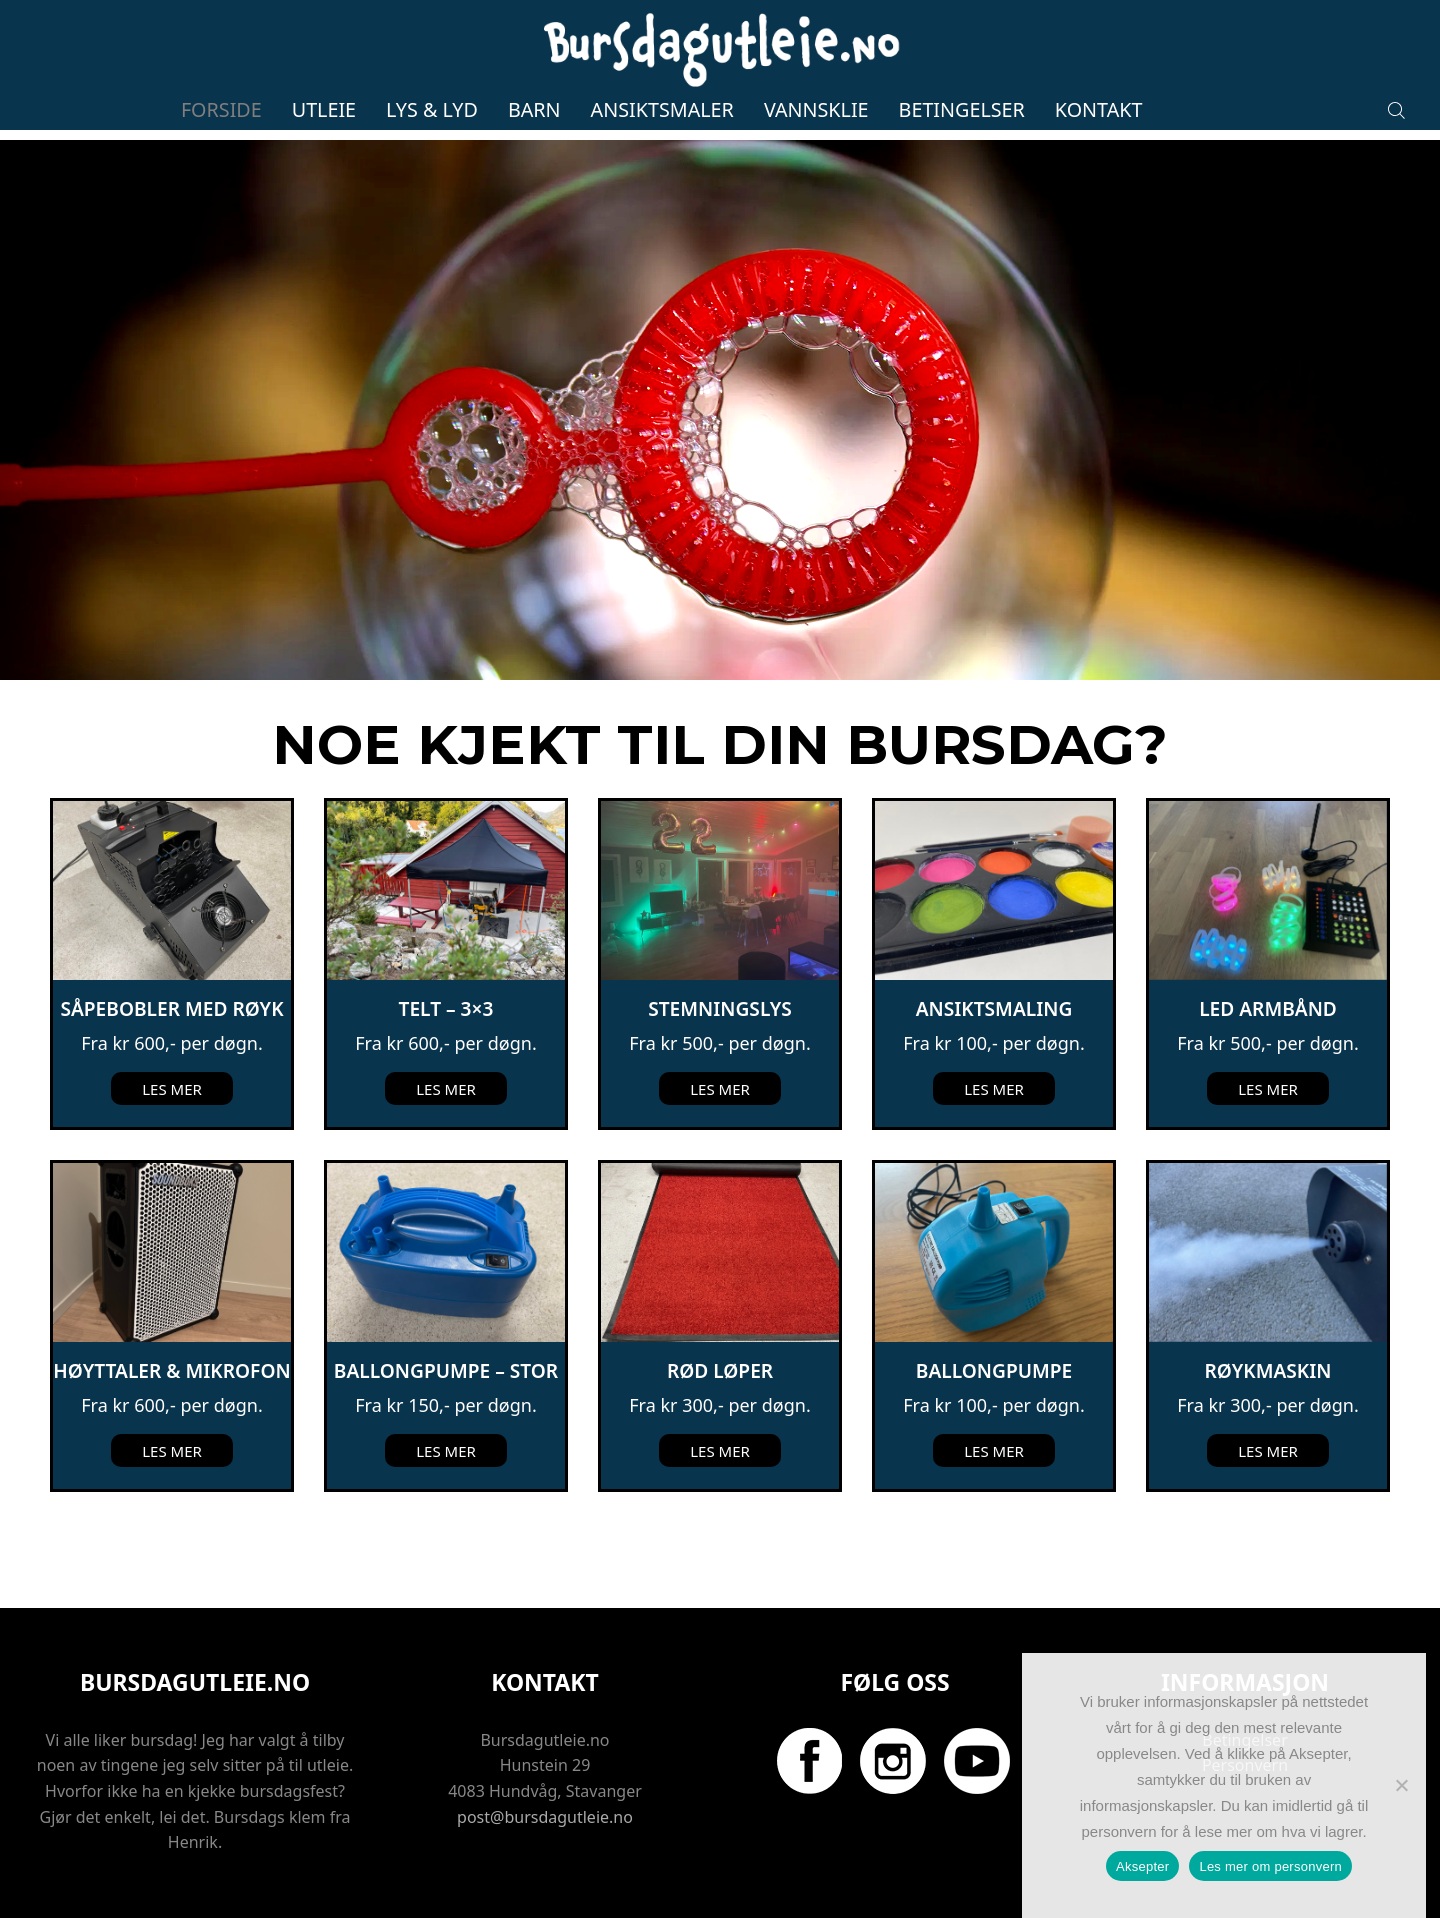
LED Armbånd (1268, 1009)
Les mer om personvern (1270, 1866)
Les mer (172, 1089)
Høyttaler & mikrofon (171, 1371)
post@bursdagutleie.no (545, 1817)
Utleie (324, 109)
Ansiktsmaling (994, 1009)
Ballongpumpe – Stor (446, 1371)
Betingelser (962, 109)
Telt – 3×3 (446, 1009)
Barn (534, 109)
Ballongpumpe (994, 1371)
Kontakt (1099, 109)
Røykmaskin (1268, 1371)
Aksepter (1142, 1866)
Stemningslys (720, 1009)
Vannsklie (816, 109)
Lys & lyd (432, 109)
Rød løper (720, 1371)
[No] (1401, 1785)
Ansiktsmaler (662, 109)
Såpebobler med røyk (171, 1009)
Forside (221, 109)
